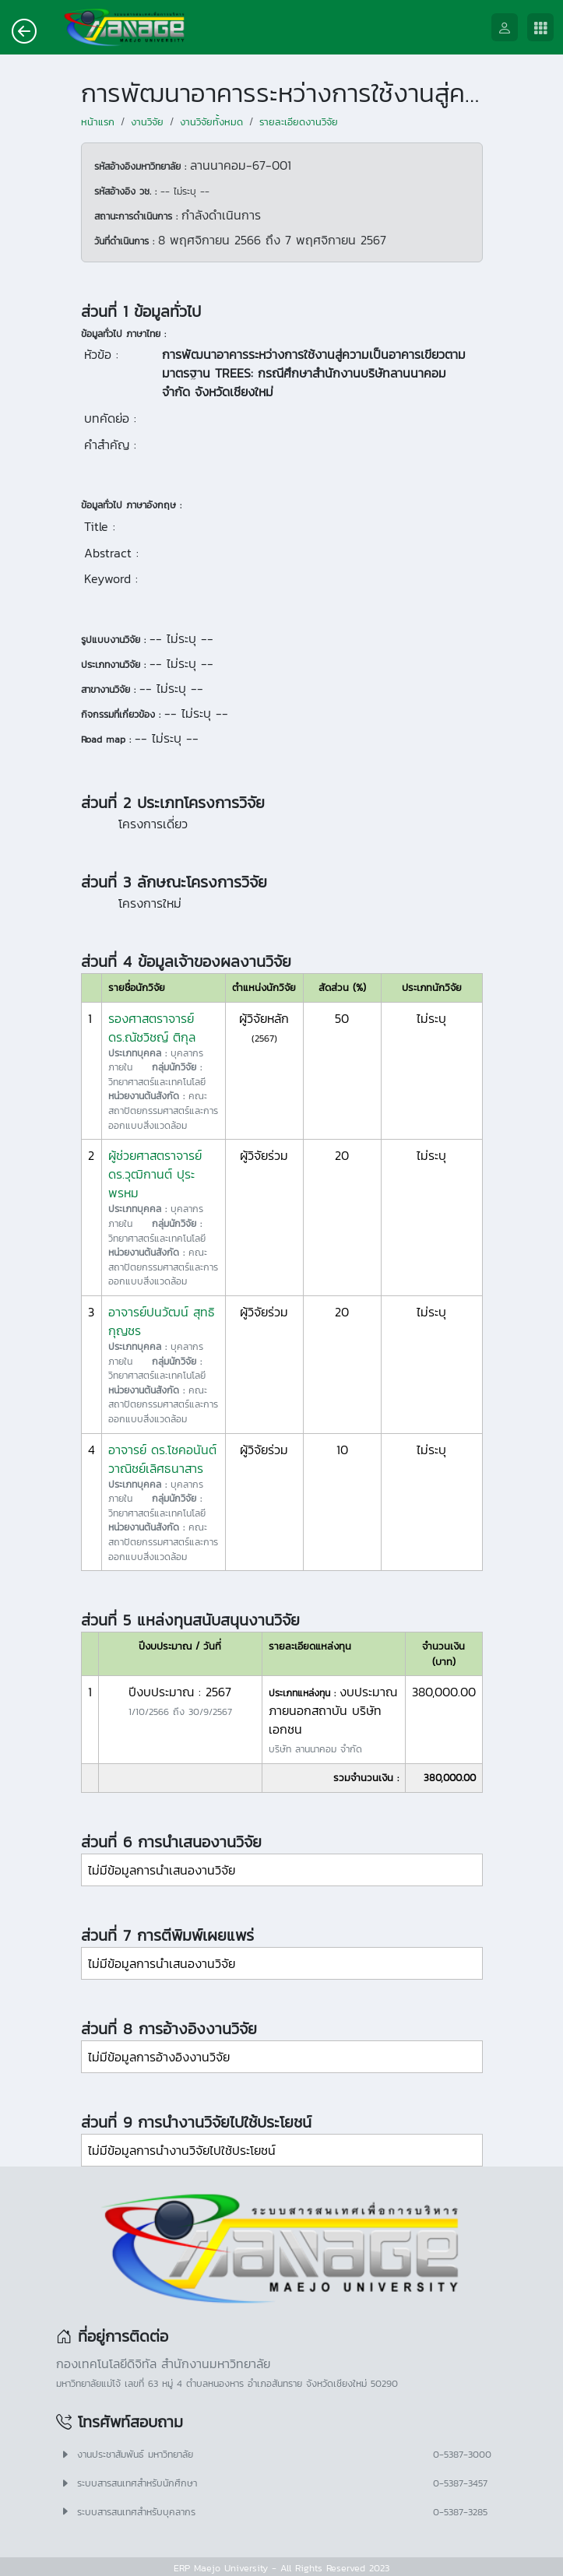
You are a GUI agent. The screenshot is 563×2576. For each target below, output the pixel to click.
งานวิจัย (147, 121)
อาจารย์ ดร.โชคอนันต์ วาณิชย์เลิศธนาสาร (162, 1459)
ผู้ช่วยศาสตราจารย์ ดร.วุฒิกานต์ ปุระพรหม (155, 1174)
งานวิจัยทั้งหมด (211, 121)
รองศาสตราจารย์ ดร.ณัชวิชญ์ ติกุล (151, 1027)
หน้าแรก (97, 121)
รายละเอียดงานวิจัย (298, 121)
